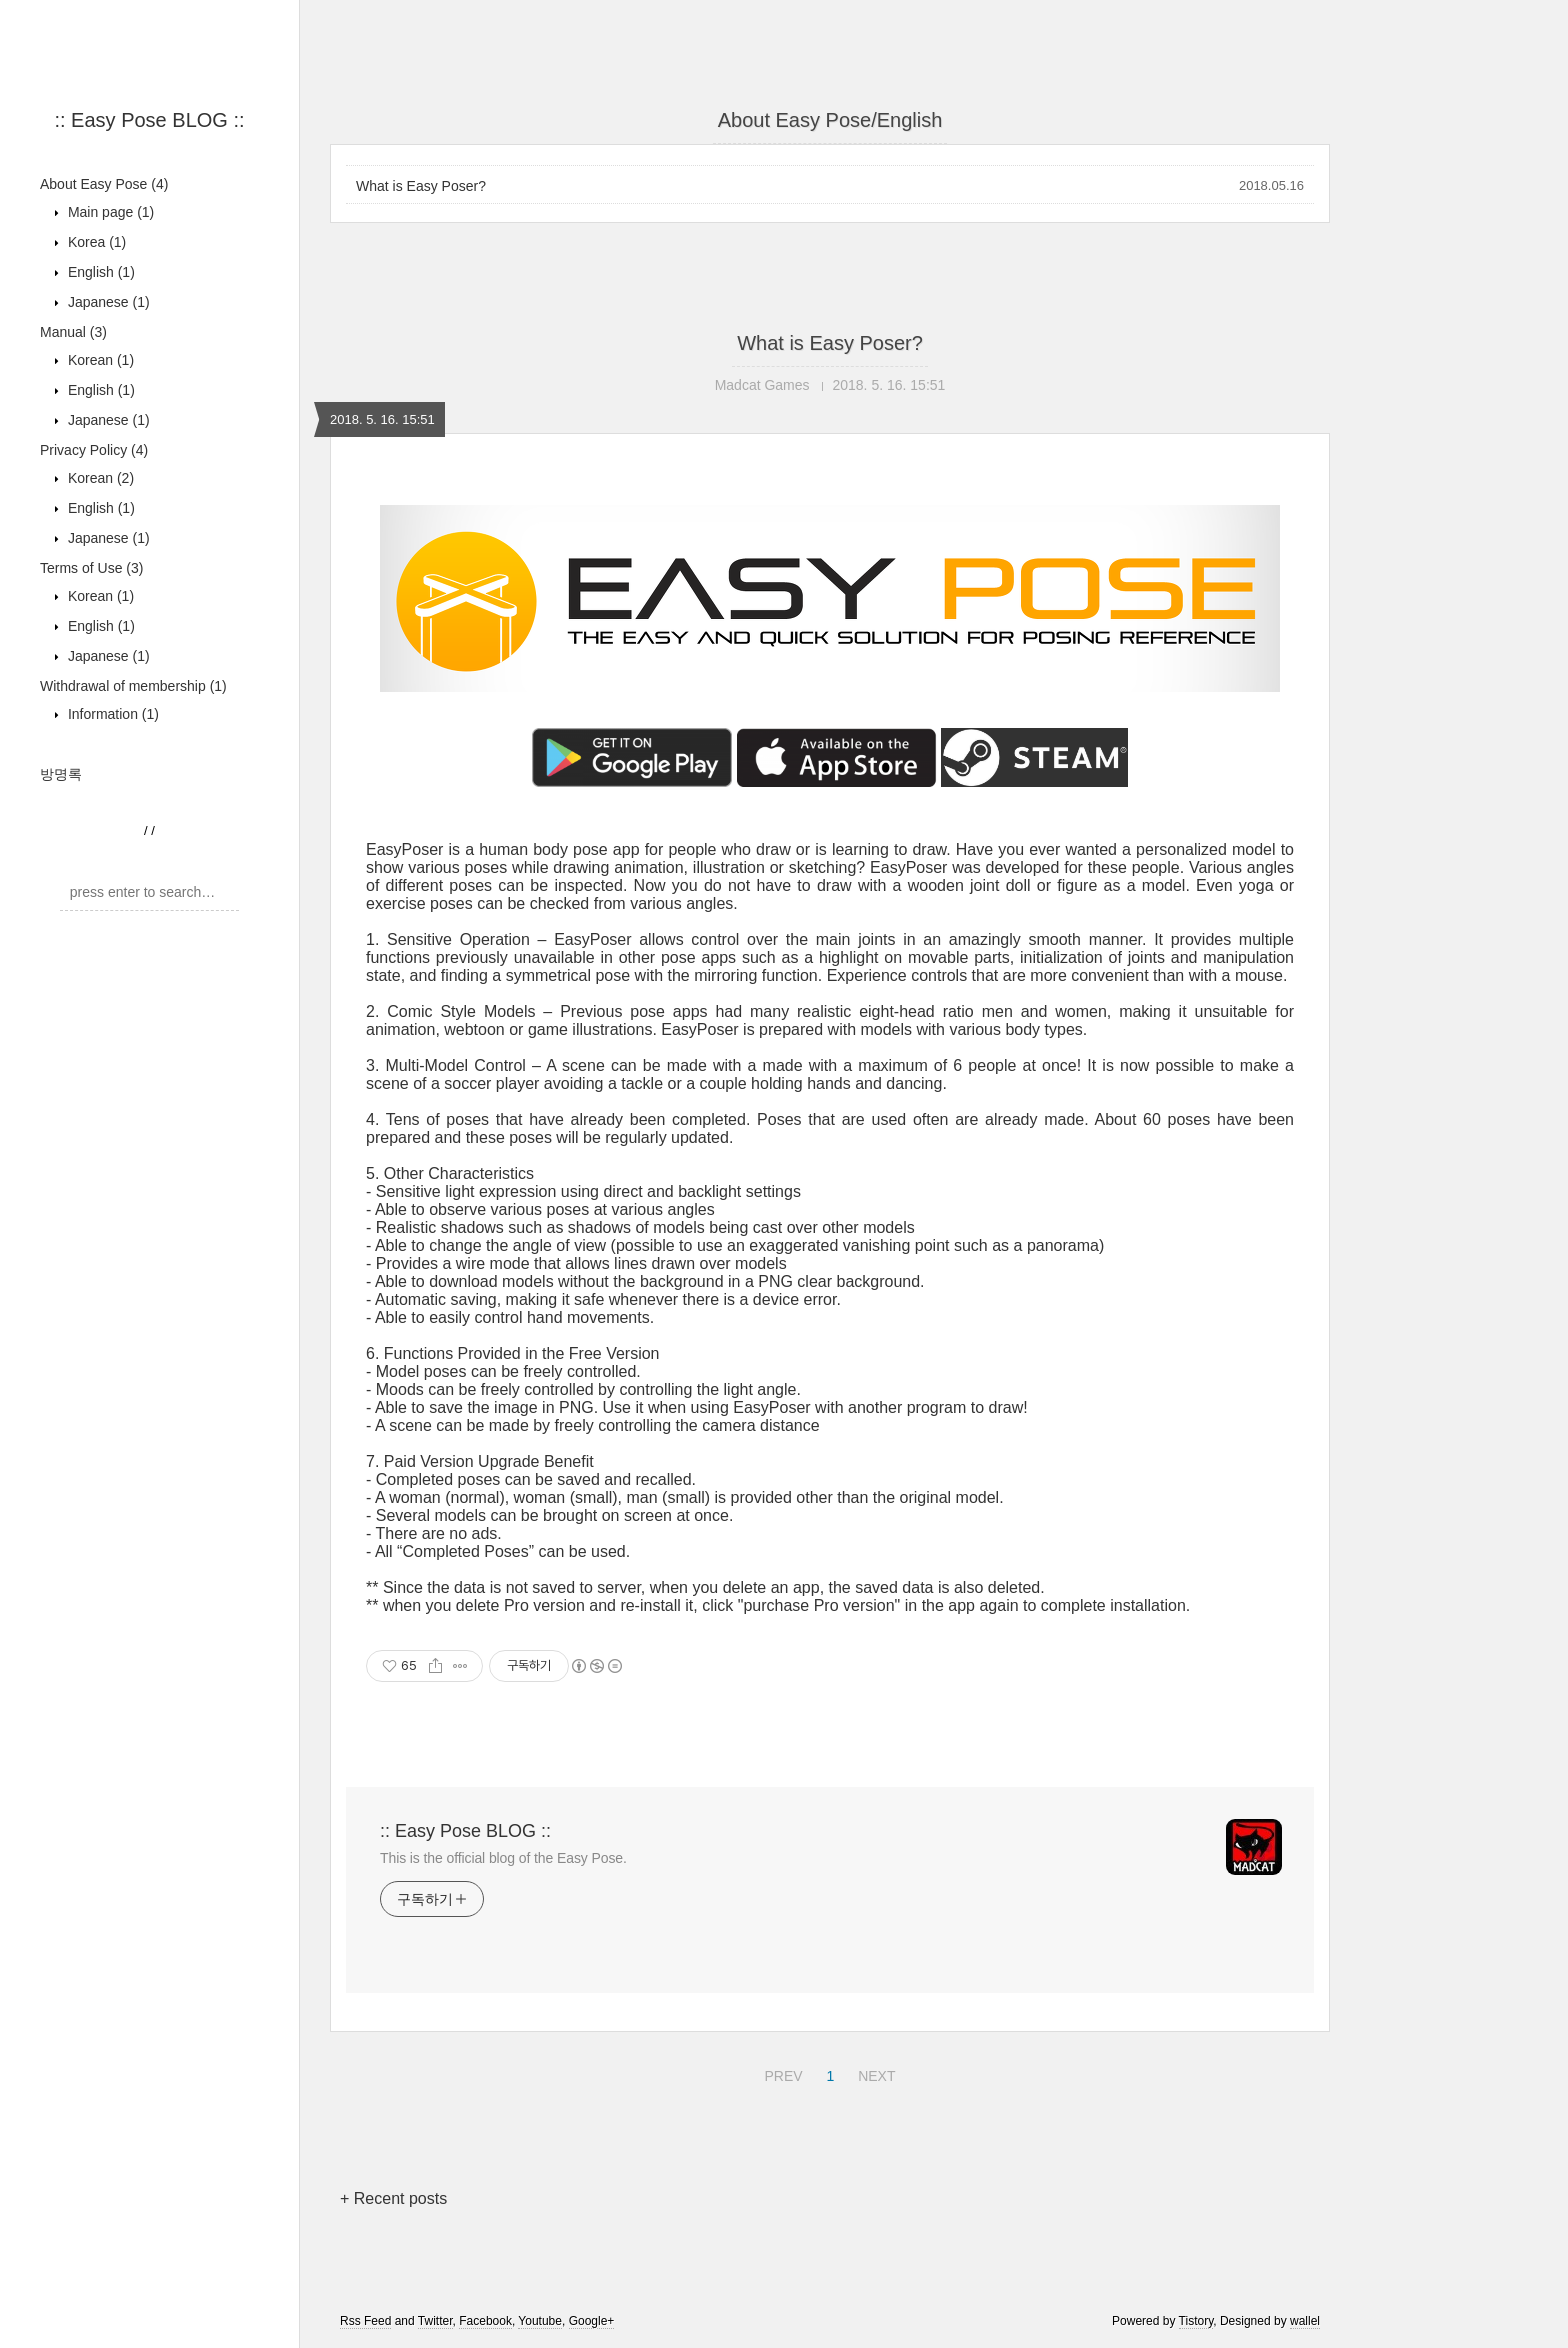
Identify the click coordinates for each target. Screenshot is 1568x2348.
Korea (95, 242)
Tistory (1196, 2321)
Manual (73, 332)
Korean (99, 360)
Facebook (485, 2321)
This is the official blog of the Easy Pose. (503, 1858)
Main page (109, 212)
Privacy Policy (94, 450)
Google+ (592, 2321)
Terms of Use (91, 568)
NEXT (874, 2073)
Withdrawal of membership (133, 686)
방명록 (61, 774)
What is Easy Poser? (421, 186)
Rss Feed (365, 2321)
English (99, 272)
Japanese (107, 302)
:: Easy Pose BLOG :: (149, 120)
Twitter (435, 2321)
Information (111, 714)
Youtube (540, 2321)
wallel (1305, 2321)
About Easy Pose (104, 184)
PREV (780, 2073)
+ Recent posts (393, 2198)
